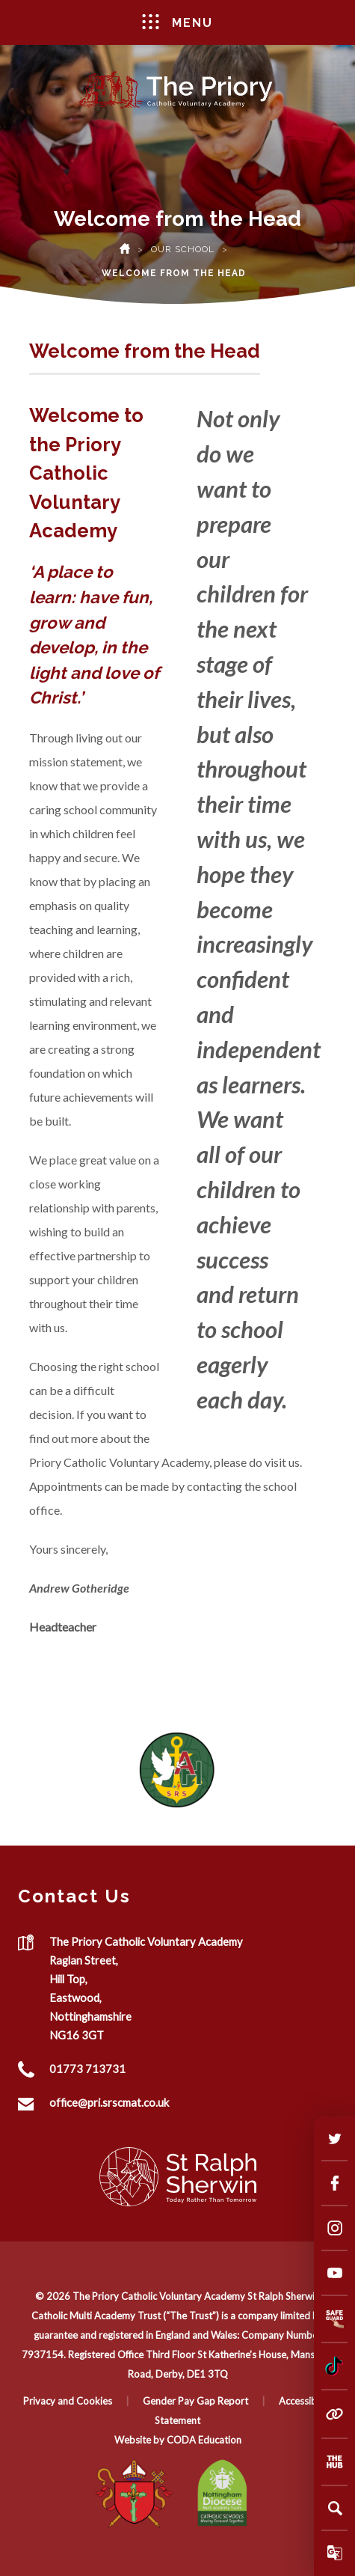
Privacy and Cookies (67, 2401)
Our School (182, 249)
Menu (177, 22)
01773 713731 (87, 2068)
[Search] (334, 2508)
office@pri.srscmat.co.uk (109, 2102)
